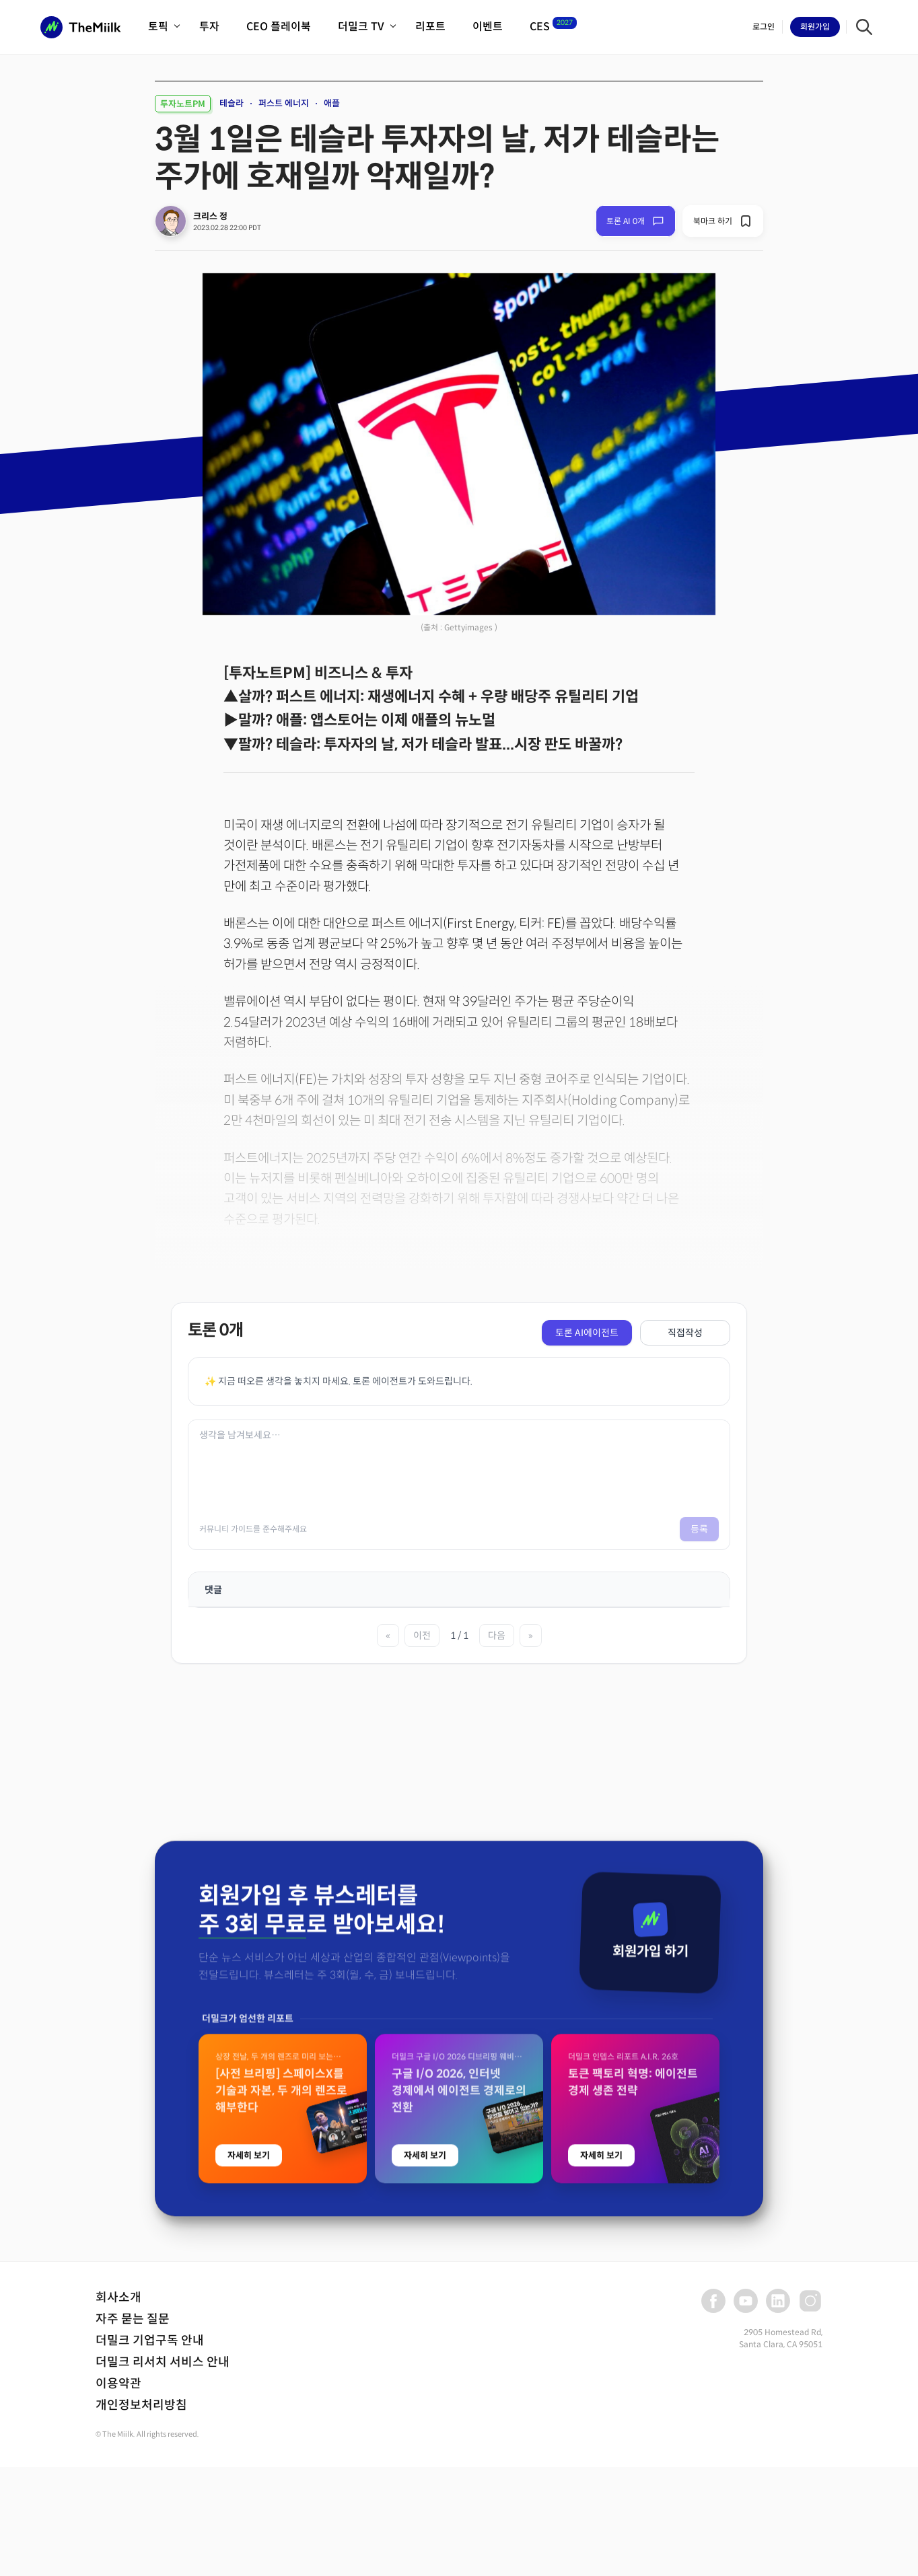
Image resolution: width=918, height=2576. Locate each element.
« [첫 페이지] (388, 1635)
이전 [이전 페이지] (422, 1635)
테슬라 (231, 103)
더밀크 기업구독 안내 (150, 2340)
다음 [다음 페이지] (496, 1635)
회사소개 (118, 2297)
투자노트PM (182, 104)
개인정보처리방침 (141, 2405)
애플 (332, 103)
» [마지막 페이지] (530, 1635)
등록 (699, 1529)
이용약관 (118, 2383)
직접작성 (685, 1333)
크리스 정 (210, 216)
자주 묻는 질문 (133, 2319)
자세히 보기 (248, 2501)
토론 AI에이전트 (587, 1333)
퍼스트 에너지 (283, 103)
